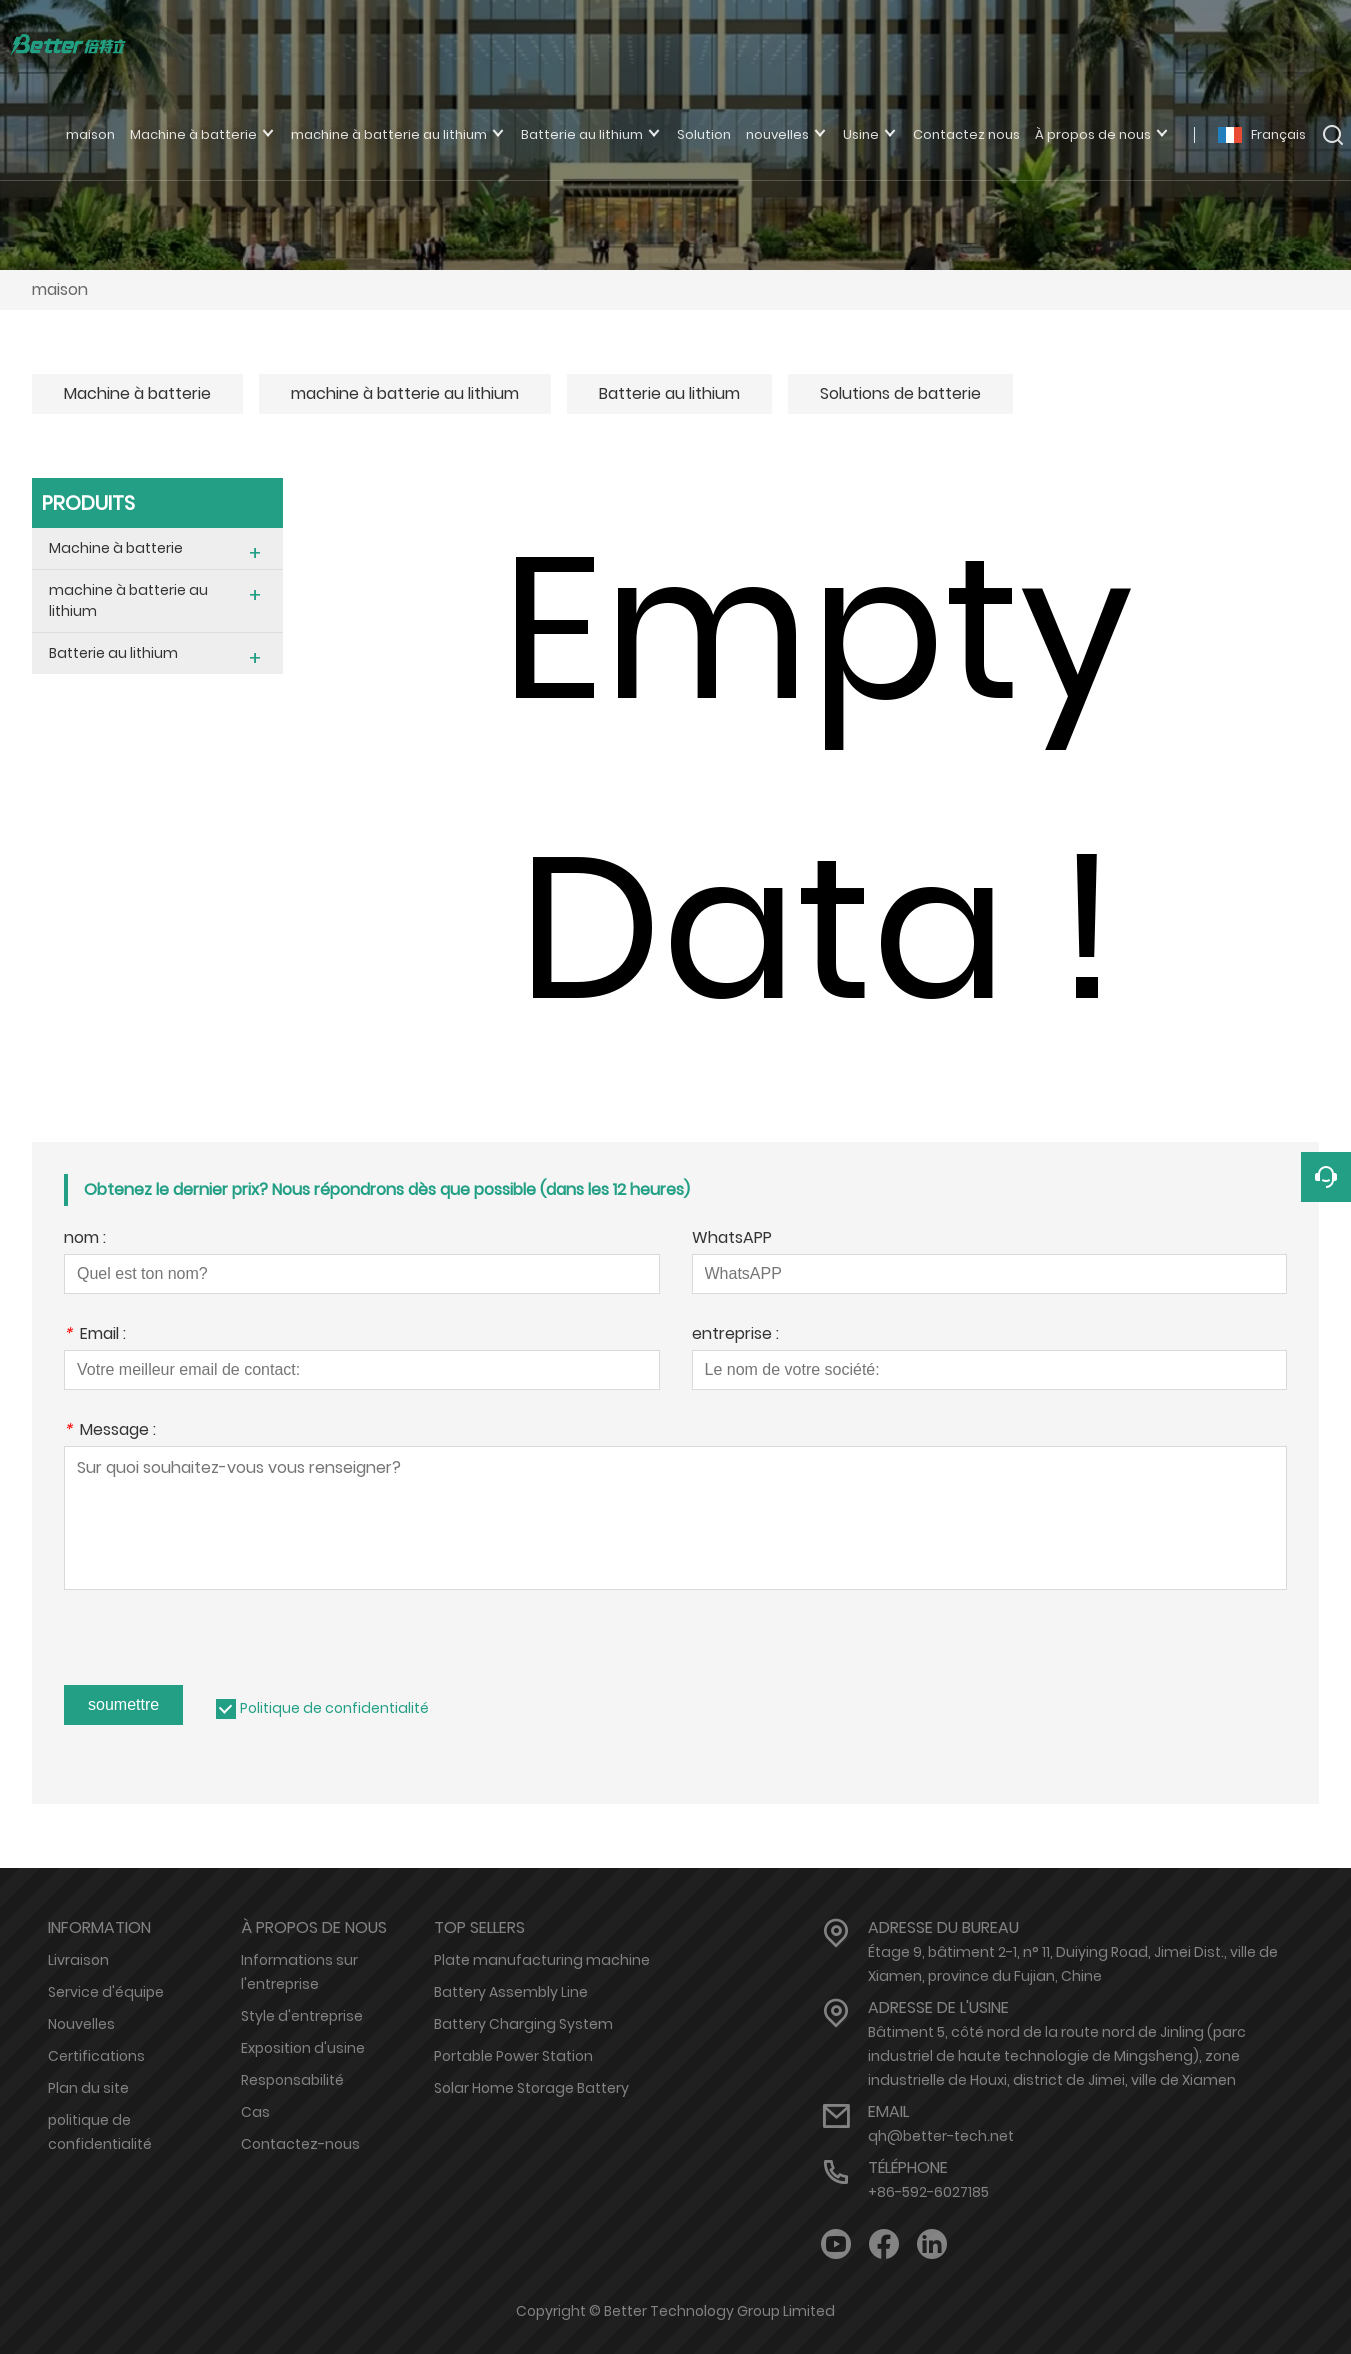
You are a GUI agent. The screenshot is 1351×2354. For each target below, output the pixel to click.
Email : (95, 1335)
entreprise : (735, 1335)
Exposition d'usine (303, 2048)
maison (60, 289)
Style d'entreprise (302, 2016)
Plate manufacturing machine (542, 1960)
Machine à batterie (137, 393)
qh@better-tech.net (941, 2136)
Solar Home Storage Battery (531, 2088)
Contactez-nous (300, 2144)
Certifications (96, 2056)
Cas (255, 2112)
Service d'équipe (106, 1992)
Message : (110, 1431)
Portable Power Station (513, 2056)
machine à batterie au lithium (405, 393)
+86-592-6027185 (928, 2192)
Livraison (78, 1960)
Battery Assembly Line (511, 1992)
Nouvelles (81, 2024)
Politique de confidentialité (334, 1708)
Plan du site (88, 2088)
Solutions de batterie (900, 393)
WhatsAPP (732, 1239)
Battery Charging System (523, 2024)
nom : (85, 1239)
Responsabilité (292, 2080)
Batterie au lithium (669, 393)
